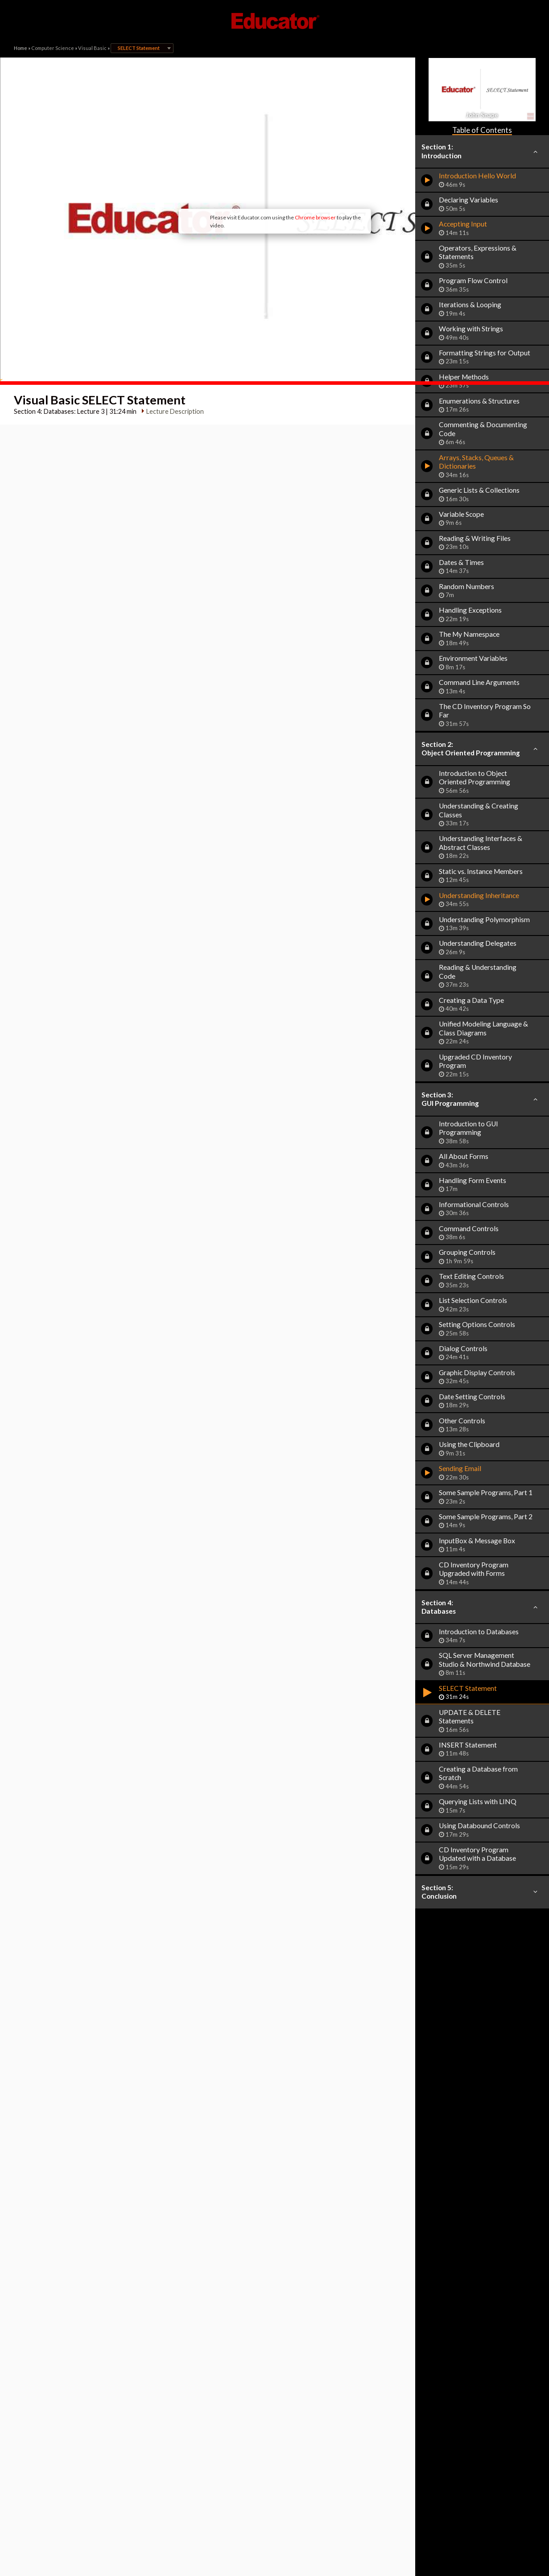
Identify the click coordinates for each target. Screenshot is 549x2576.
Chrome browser (248, 178)
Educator (274, 21)
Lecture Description (171, 332)
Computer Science (52, 48)
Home (20, 48)
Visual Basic (92, 48)
